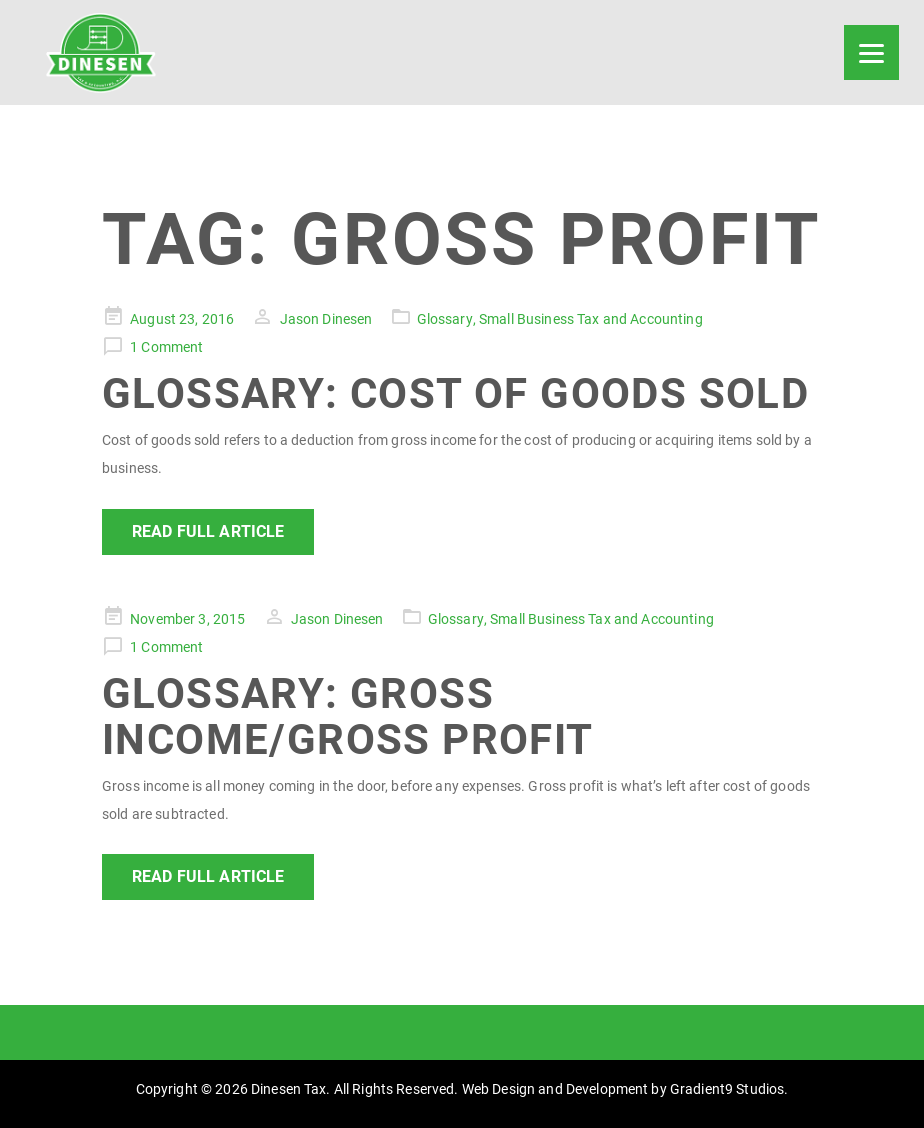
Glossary (445, 319)
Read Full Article (208, 531)
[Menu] (871, 52)
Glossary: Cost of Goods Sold (455, 393)
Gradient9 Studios (727, 1089)
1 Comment (166, 347)
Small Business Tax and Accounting (591, 319)
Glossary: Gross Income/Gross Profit (348, 716)
